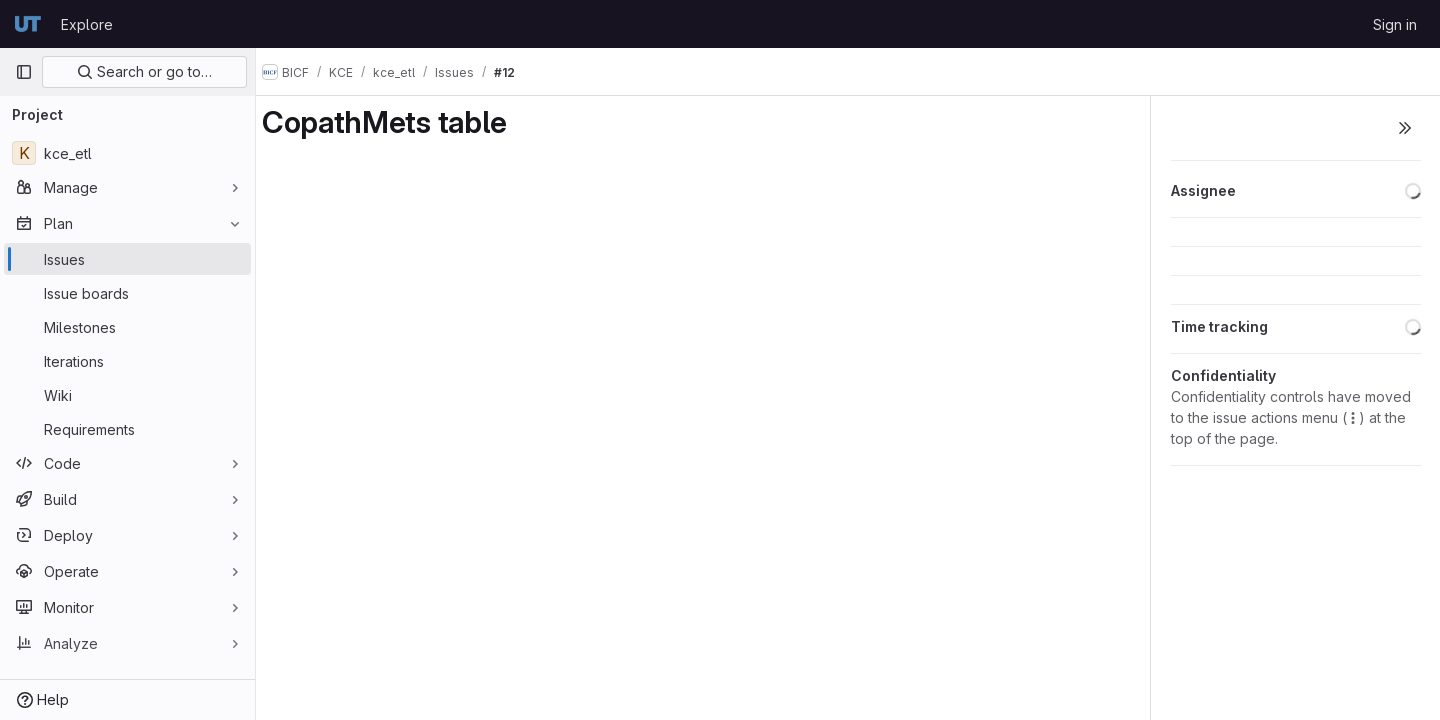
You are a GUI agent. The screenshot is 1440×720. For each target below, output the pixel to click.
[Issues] (127, 259)
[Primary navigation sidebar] (24, 72)
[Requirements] (127, 429)
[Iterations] (127, 361)
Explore (87, 24)
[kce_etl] (127, 153)
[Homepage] (28, 24)
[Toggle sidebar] (1405, 128)
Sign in (1395, 24)
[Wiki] (127, 395)
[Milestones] (127, 327)
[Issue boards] (127, 293)
